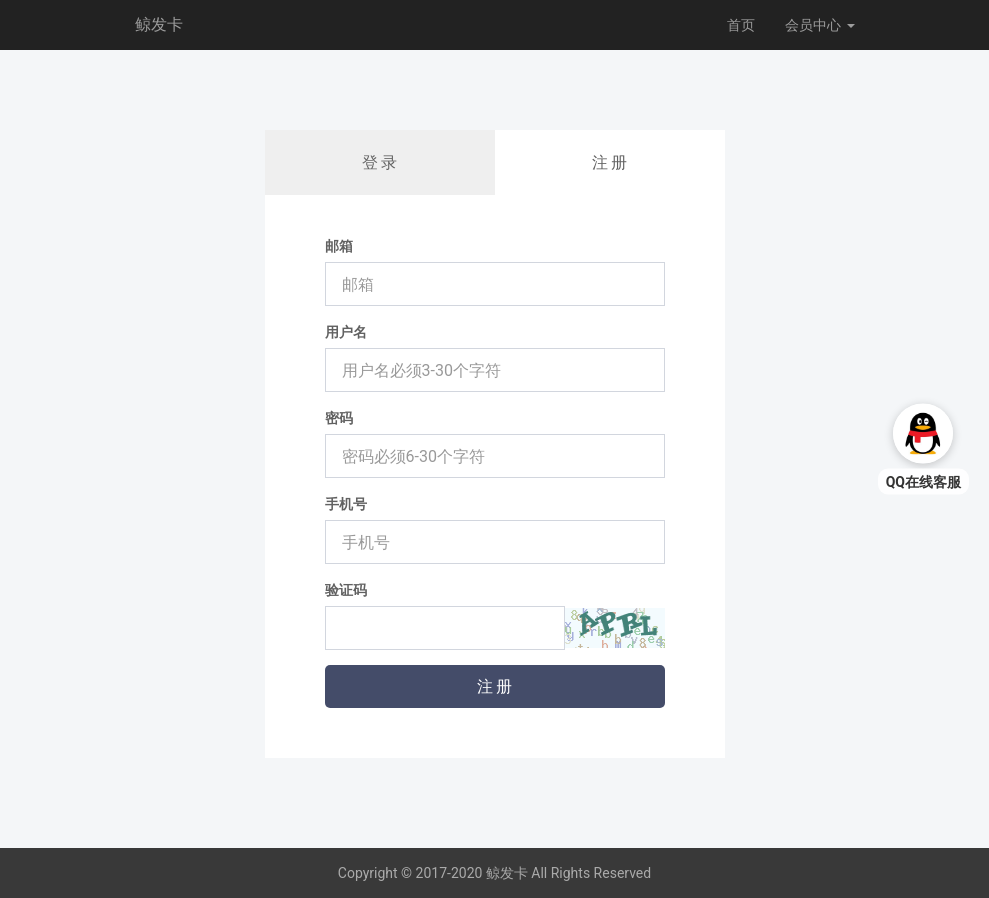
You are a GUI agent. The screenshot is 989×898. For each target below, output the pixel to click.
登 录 (380, 162)
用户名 (346, 332)
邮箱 (339, 246)
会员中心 (819, 25)
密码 (339, 418)
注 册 (610, 162)
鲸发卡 (159, 24)
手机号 (346, 504)
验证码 (346, 590)
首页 (741, 25)
